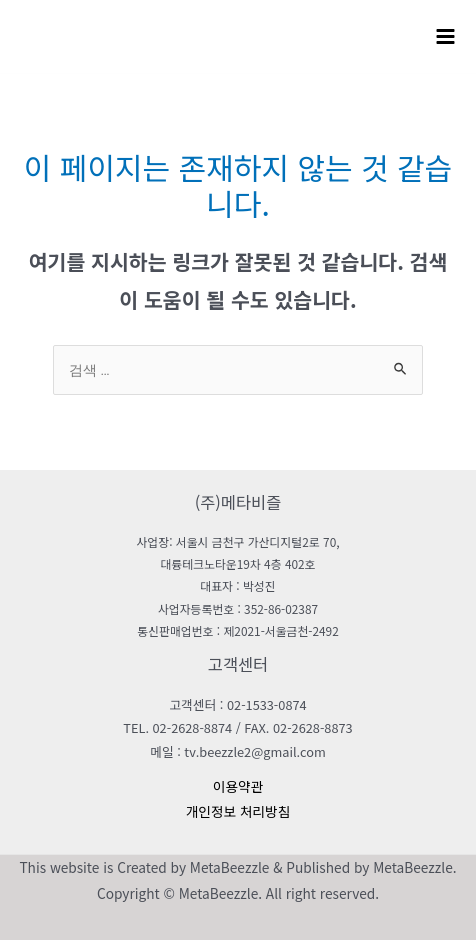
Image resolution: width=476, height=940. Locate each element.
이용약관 (238, 786)
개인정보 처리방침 (238, 811)
